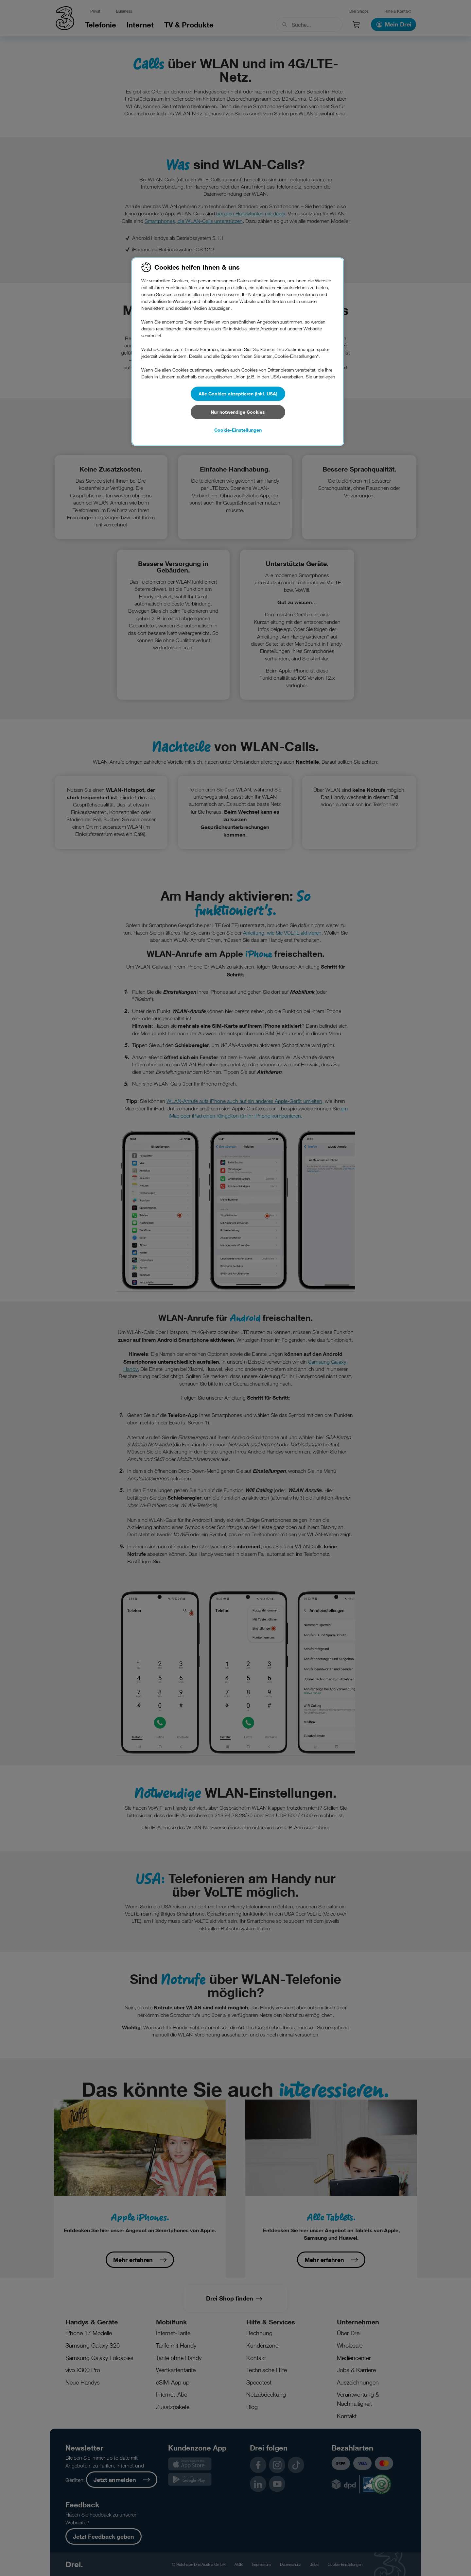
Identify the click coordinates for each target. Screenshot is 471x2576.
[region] (237, 352)
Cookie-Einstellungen (238, 430)
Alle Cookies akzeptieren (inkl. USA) (238, 393)
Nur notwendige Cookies (238, 412)
